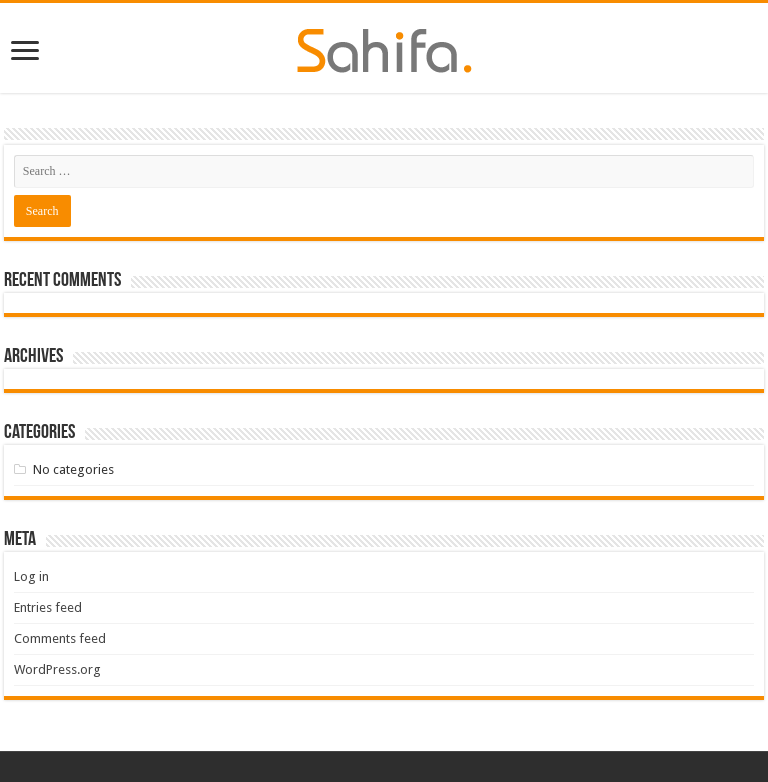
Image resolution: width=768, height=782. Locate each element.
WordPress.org (57, 669)
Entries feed (48, 607)
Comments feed (60, 638)
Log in (31, 576)
